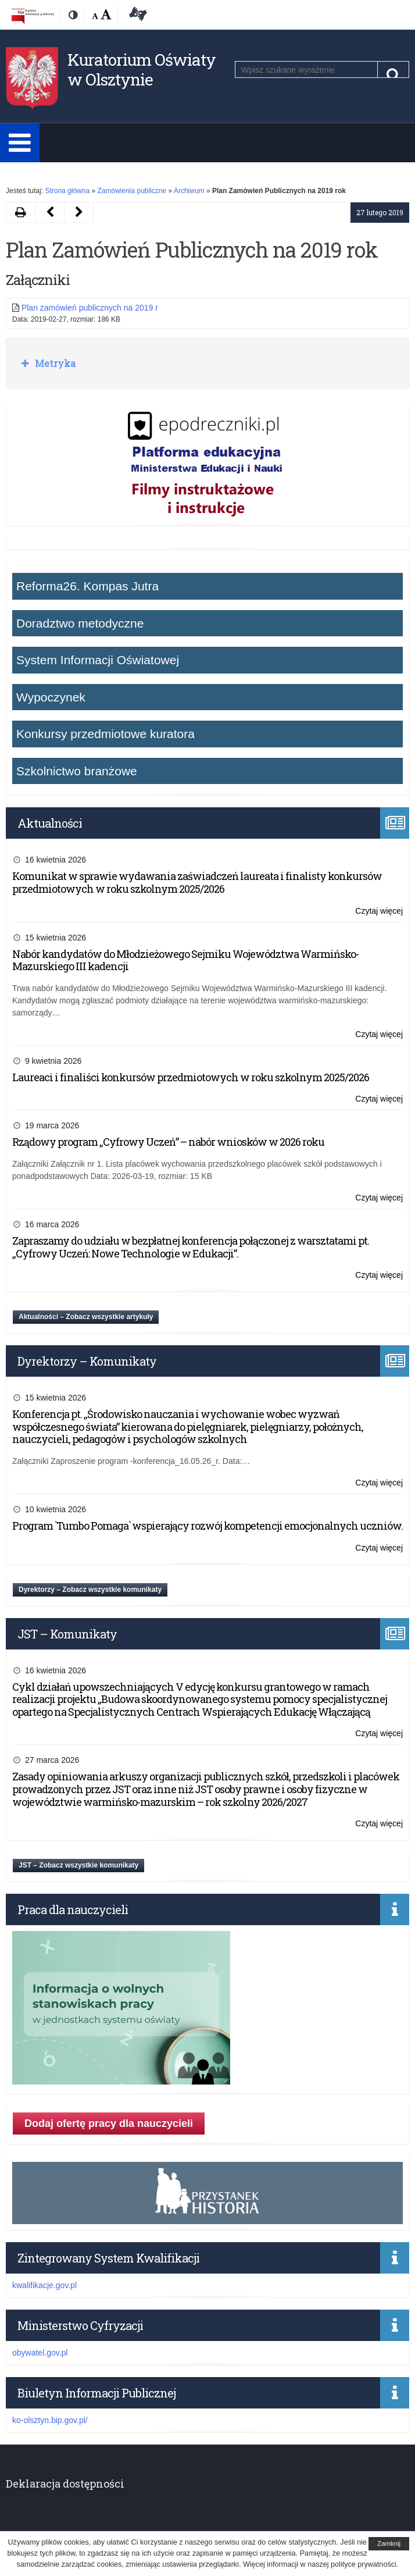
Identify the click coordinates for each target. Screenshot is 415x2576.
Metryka (54, 363)
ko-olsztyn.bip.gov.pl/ (50, 2420)
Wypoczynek (50, 697)
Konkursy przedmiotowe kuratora (105, 733)
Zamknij (388, 2543)
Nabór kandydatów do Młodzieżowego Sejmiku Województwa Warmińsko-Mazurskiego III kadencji (185, 960)
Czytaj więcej (379, 911)
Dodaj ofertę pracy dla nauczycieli (108, 2123)
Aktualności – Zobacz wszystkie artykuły (86, 1317)
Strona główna (67, 191)
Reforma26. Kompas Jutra (87, 586)
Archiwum (189, 191)
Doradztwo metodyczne (80, 623)
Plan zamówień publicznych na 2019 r (90, 307)
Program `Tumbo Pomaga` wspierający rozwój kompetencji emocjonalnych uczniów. (207, 1526)
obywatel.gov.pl (39, 2352)
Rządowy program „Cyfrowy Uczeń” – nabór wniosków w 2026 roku (168, 1142)
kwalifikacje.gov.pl (44, 2285)
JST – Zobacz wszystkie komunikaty (78, 1865)
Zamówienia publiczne (131, 191)
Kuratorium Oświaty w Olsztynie (141, 69)
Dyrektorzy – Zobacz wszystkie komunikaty (90, 1589)
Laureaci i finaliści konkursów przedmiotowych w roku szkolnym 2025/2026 (190, 1077)
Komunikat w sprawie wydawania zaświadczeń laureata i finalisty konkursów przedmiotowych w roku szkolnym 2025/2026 (197, 882)
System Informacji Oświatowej (97, 660)
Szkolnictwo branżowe (76, 771)
